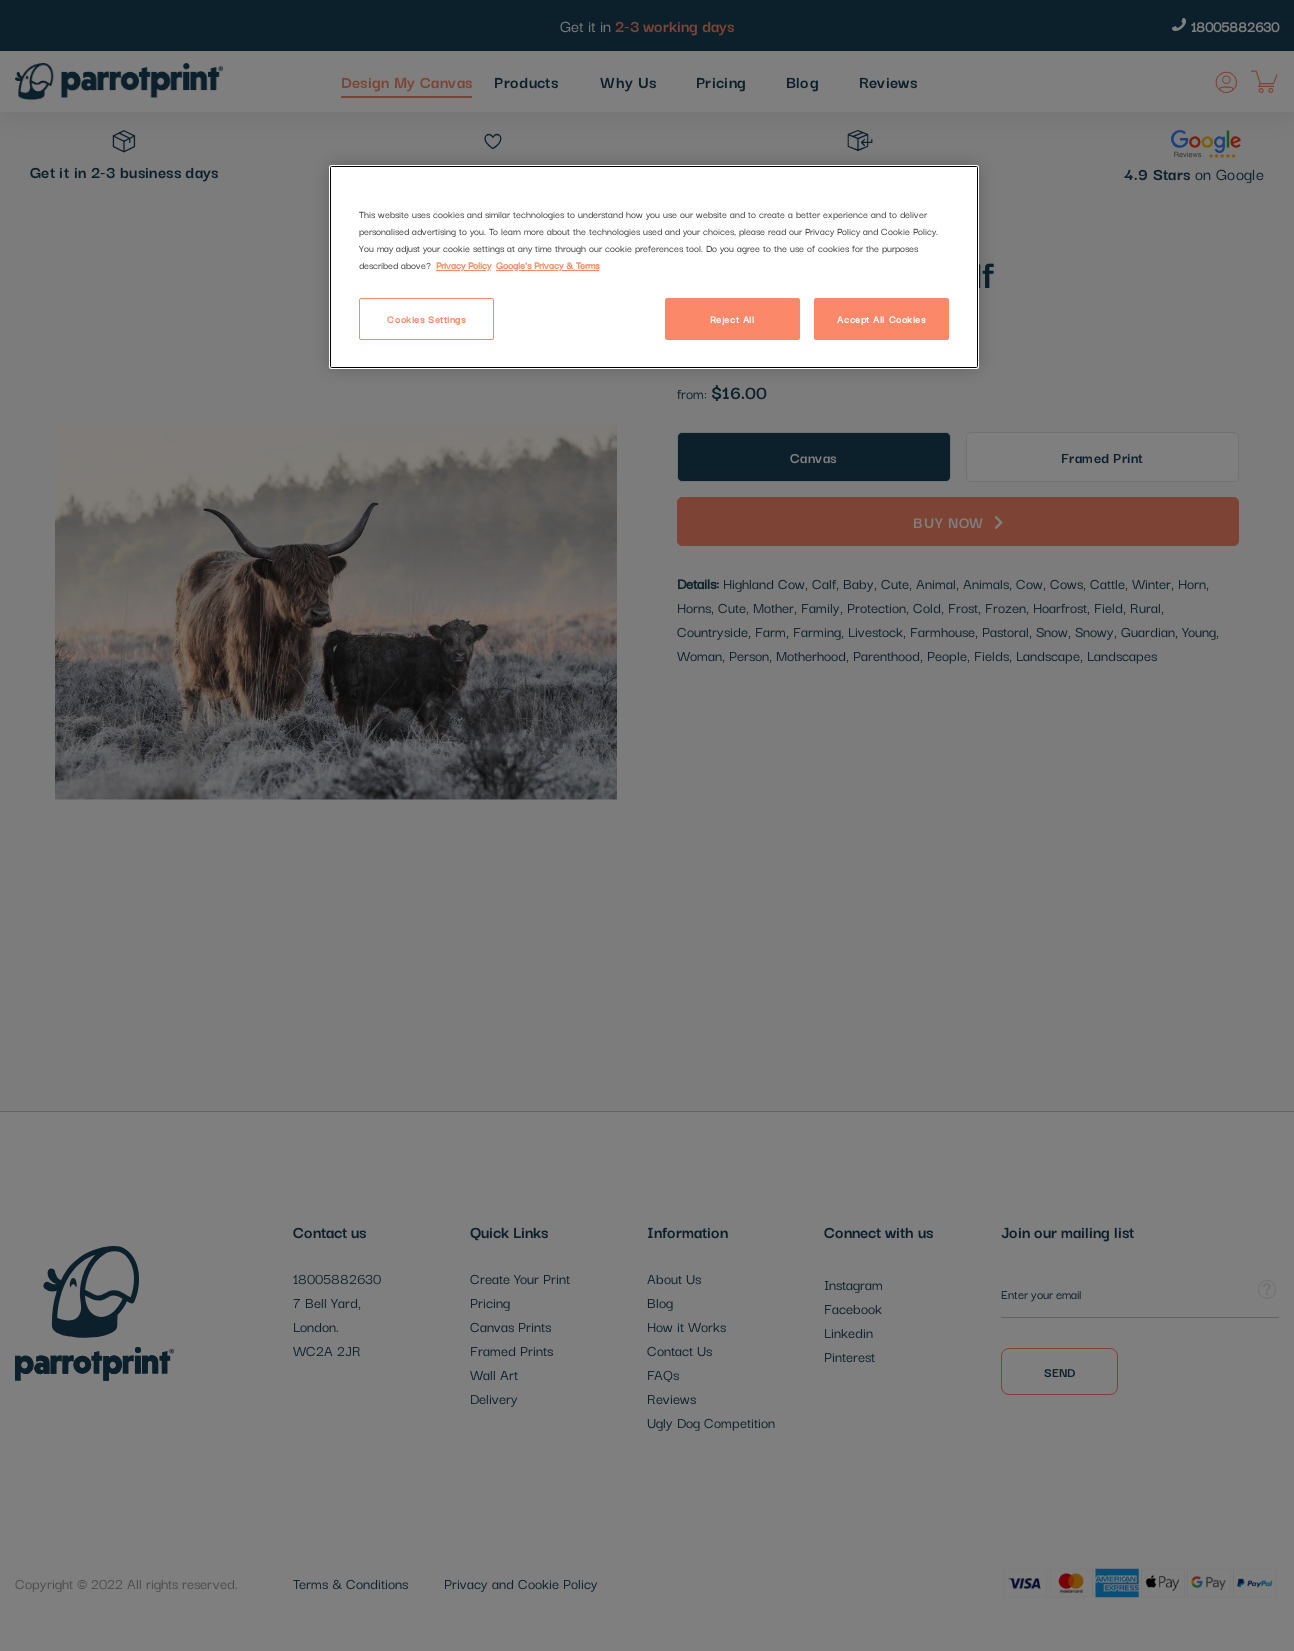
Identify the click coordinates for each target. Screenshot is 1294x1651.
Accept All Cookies (881, 318)
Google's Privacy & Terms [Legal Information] (547, 264)
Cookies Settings (426, 318)
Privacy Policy (463, 264)
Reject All (732, 318)
